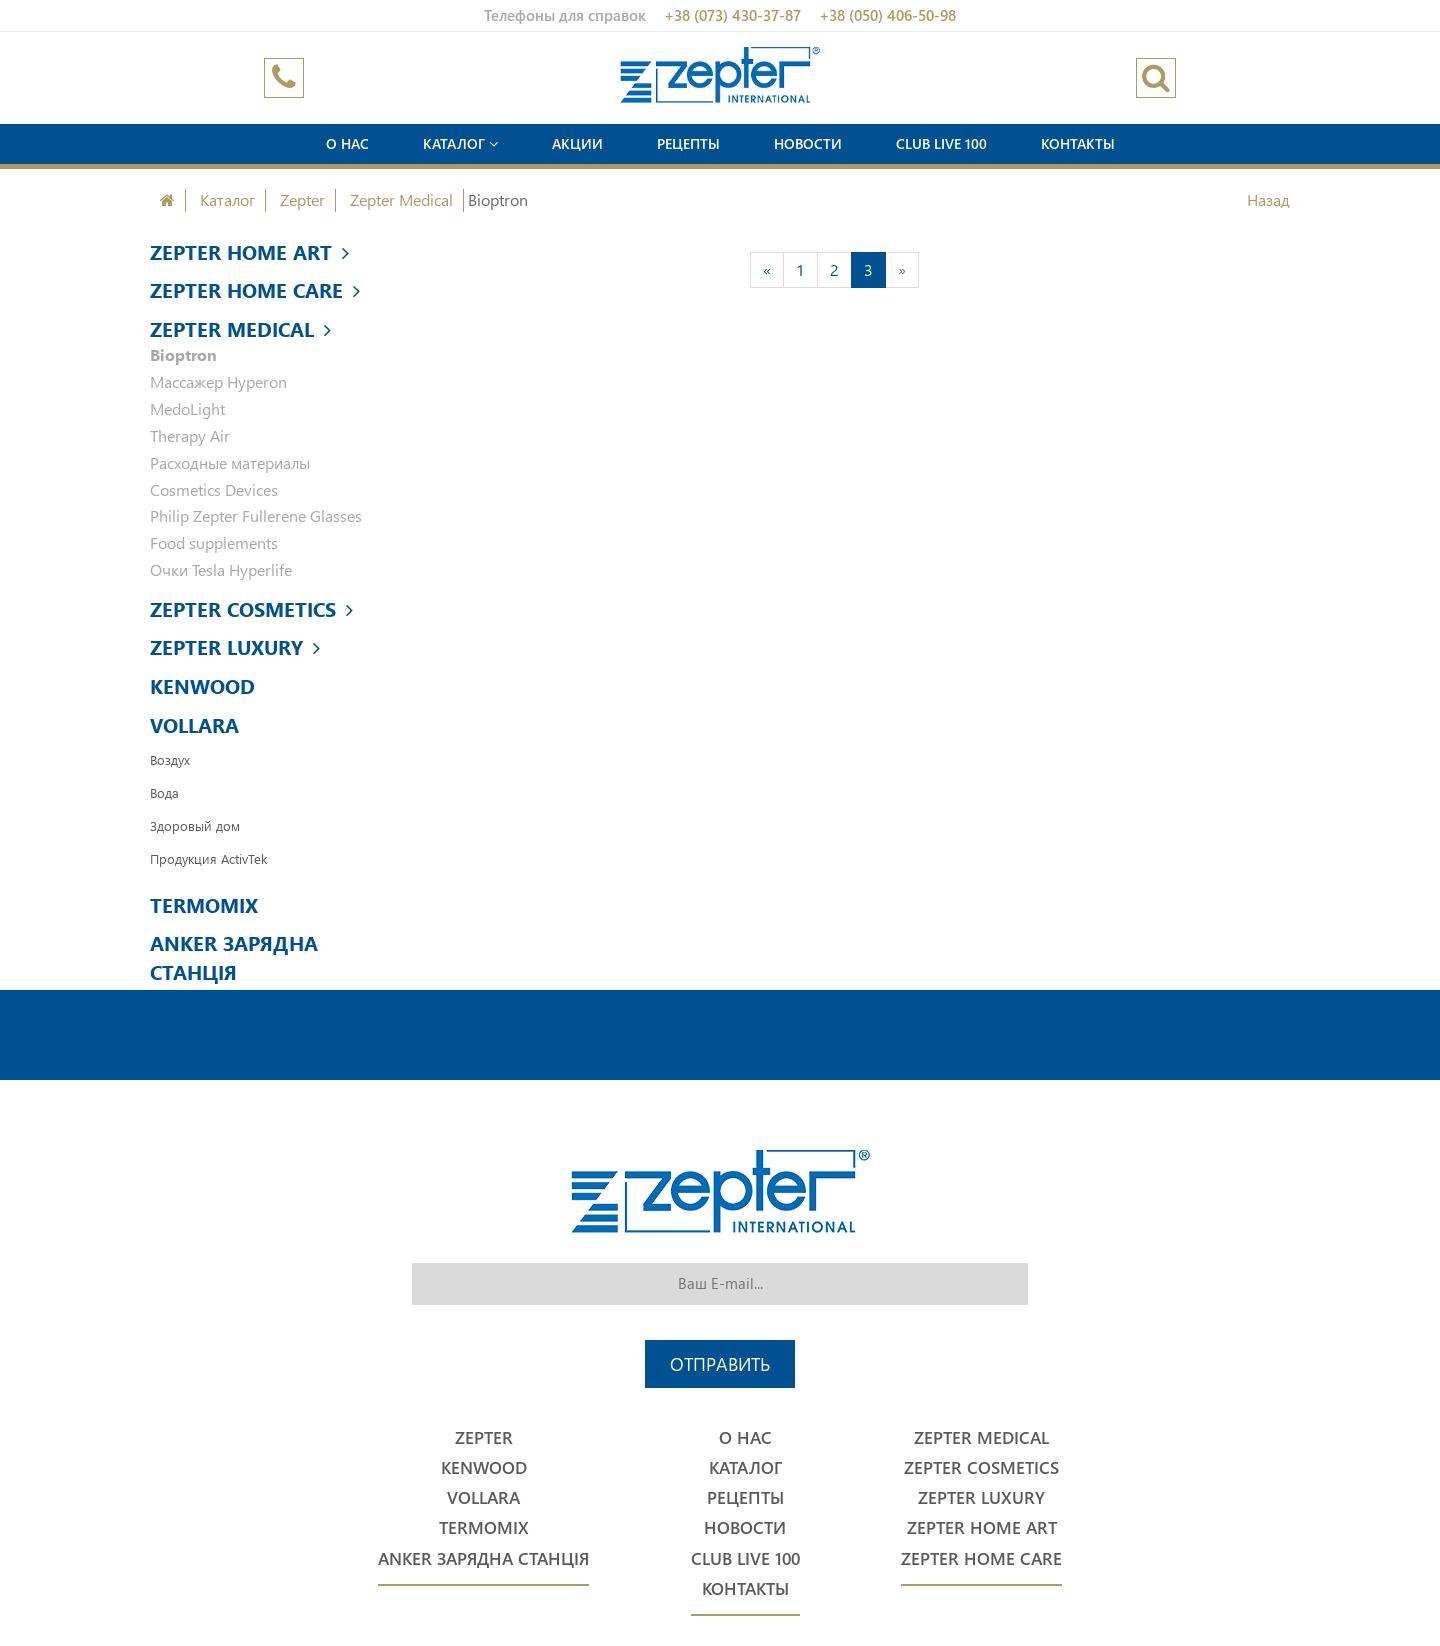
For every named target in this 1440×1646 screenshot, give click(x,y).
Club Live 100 (941, 143)
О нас (347, 143)
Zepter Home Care (255, 289)
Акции (577, 143)
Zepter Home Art (249, 251)
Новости (808, 143)
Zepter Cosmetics (251, 608)
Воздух (170, 759)
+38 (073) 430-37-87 (732, 15)
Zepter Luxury (235, 646)
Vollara (194, 724)
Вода (164, 792)
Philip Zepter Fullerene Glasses (256, 515)
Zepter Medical (401, 199)
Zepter (302, 199)
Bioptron (183, 354)
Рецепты (688, 143)
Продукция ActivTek (208, 858)
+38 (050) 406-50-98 (887, 15)
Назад (1268, 199)
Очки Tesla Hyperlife (221, 569)
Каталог (460, 143)
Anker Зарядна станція (234, 956)
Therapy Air (190, 435)
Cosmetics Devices (214, 489)
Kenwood (202, 685)
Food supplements (214, 542)
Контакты (1078, 143)
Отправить (720, 1363)
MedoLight (187, 408)
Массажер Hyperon (218, 381)
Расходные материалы (230, 462)
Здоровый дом (195, 825)
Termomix (204, 904)
